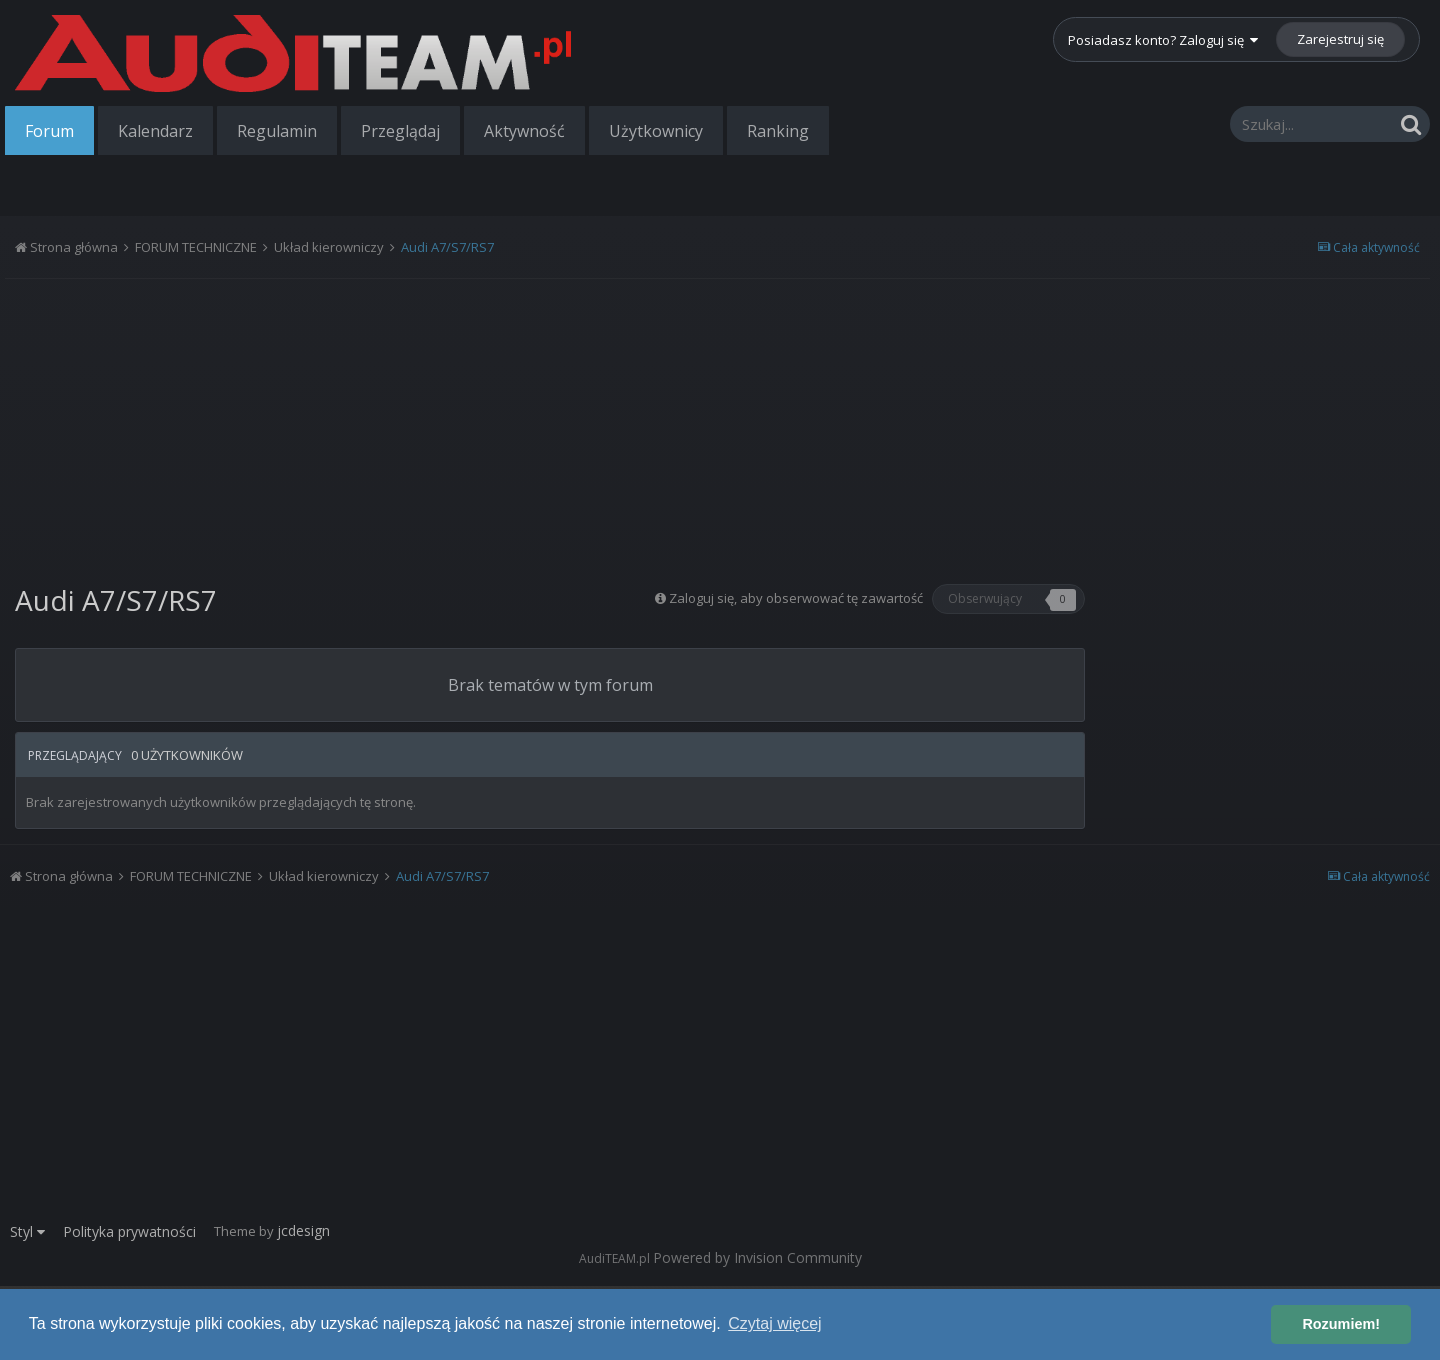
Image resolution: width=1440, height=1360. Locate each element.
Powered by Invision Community (757, 1257)
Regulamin (277, 131)
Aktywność (524, 131)
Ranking (778, 131)
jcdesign (303, 1230)
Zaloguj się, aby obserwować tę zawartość (796, 598)
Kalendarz (155, 131)
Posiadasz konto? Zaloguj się (1163, 40)
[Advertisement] (550, 424)
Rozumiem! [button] (1341, 1324)
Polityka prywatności (129, 1231)
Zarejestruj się (1340, 39)
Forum (49, 131)
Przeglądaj (400, 131)
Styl (27, 1231)
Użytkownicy (656, 131)
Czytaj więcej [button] (774, 1323)
